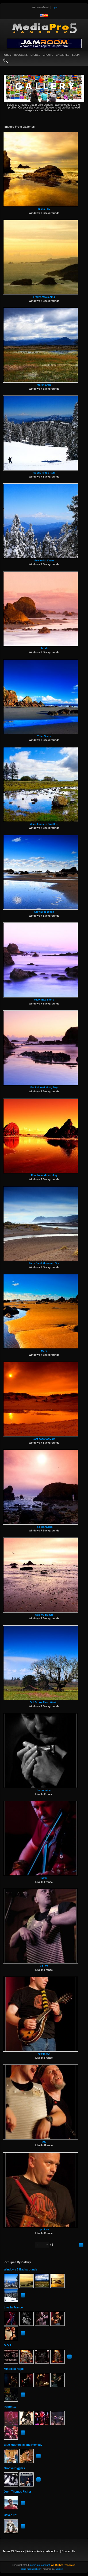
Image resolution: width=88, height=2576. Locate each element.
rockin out (44, 2053)
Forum (7, 55)
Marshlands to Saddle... (44, 824)
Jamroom (58, 2569)
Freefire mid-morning (44, 1175)
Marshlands (44, 384)
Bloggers (21, 55)
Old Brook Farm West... (44, 1702)
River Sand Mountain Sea (43, 1263)
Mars (44, 1351)
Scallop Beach (44, 1614)
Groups (48, 55)
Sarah (44, 648)
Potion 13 (10, 2406)
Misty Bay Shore (44, 999)
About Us (52, 2551)
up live (44, 1965)
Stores (35, 55)
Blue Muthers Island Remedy (23, 2444)
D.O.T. (8, 2345)
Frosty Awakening (44, 296)
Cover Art (10, 2515)
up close (44, 2229)
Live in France (44, 1794)
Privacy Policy (35, 2551)
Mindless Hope (14, 2369)
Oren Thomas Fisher (17, 2491)
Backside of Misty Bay (43, 1087)
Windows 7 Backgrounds (44, 213)
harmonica (44, 1790)
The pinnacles (44, 1526)
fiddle (44, 1878)
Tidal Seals (44, 736)
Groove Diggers (14, 2468)
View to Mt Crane (44, 560)
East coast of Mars (44, 1438)
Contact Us (68, 2551)
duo (44, 2141)
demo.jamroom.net (40, 2565)
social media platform (31, 2569)
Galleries (62, 55)
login (76, 55)
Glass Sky (44, 209)
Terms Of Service (13, 2551)
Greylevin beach (44, 911)
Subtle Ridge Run (44, 472)
